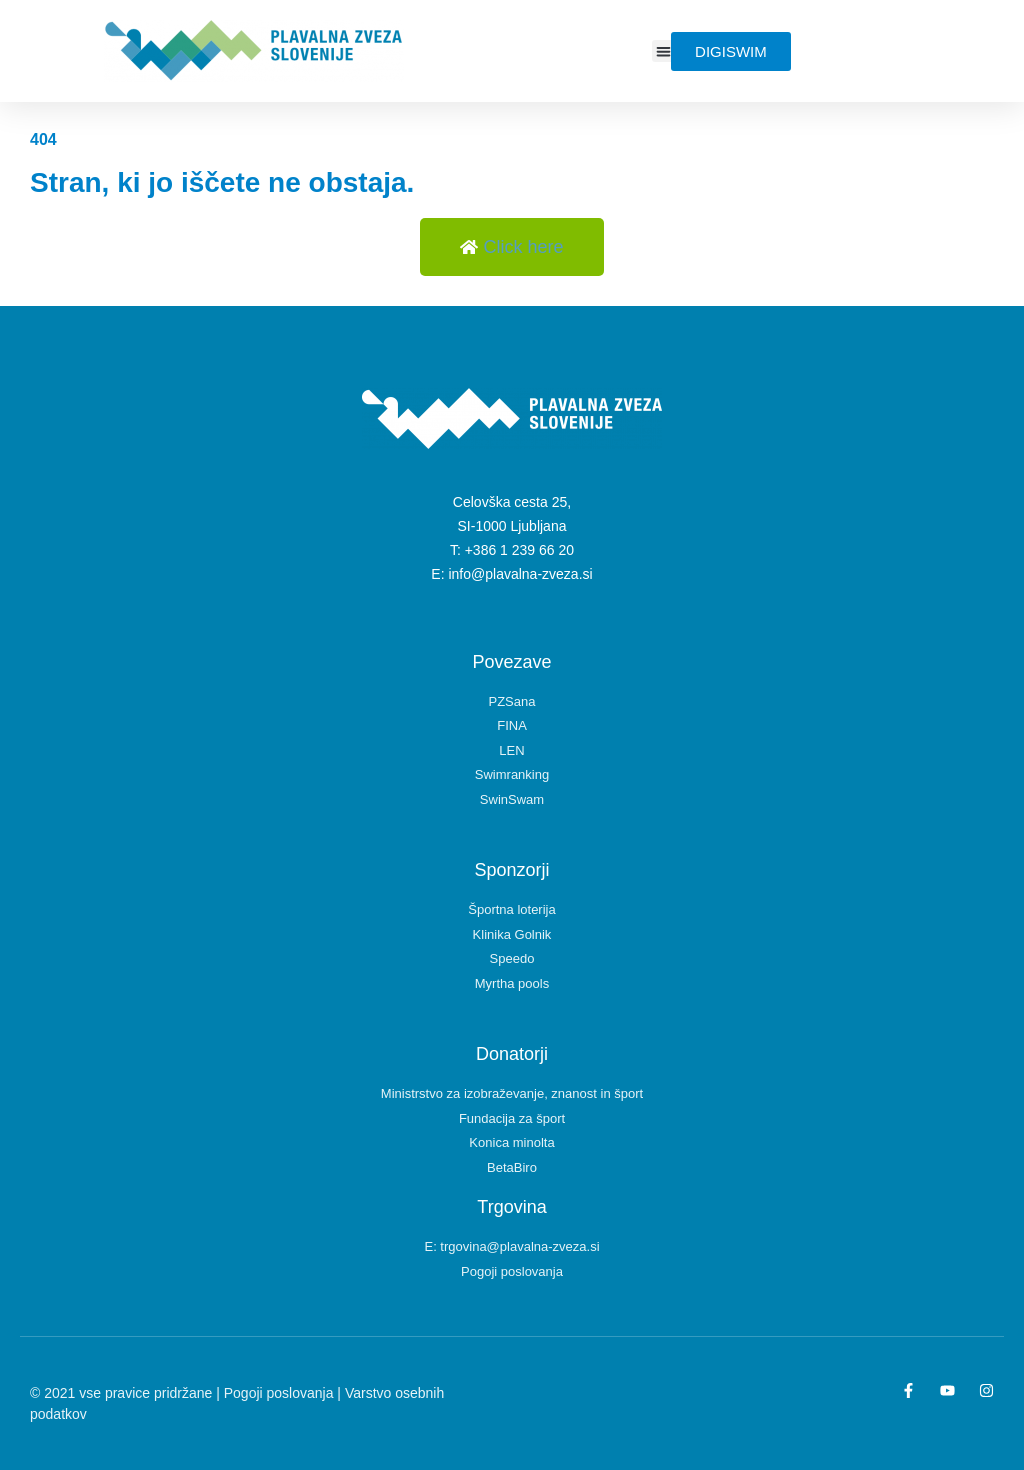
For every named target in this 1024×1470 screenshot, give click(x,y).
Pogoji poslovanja (279, 1393)
